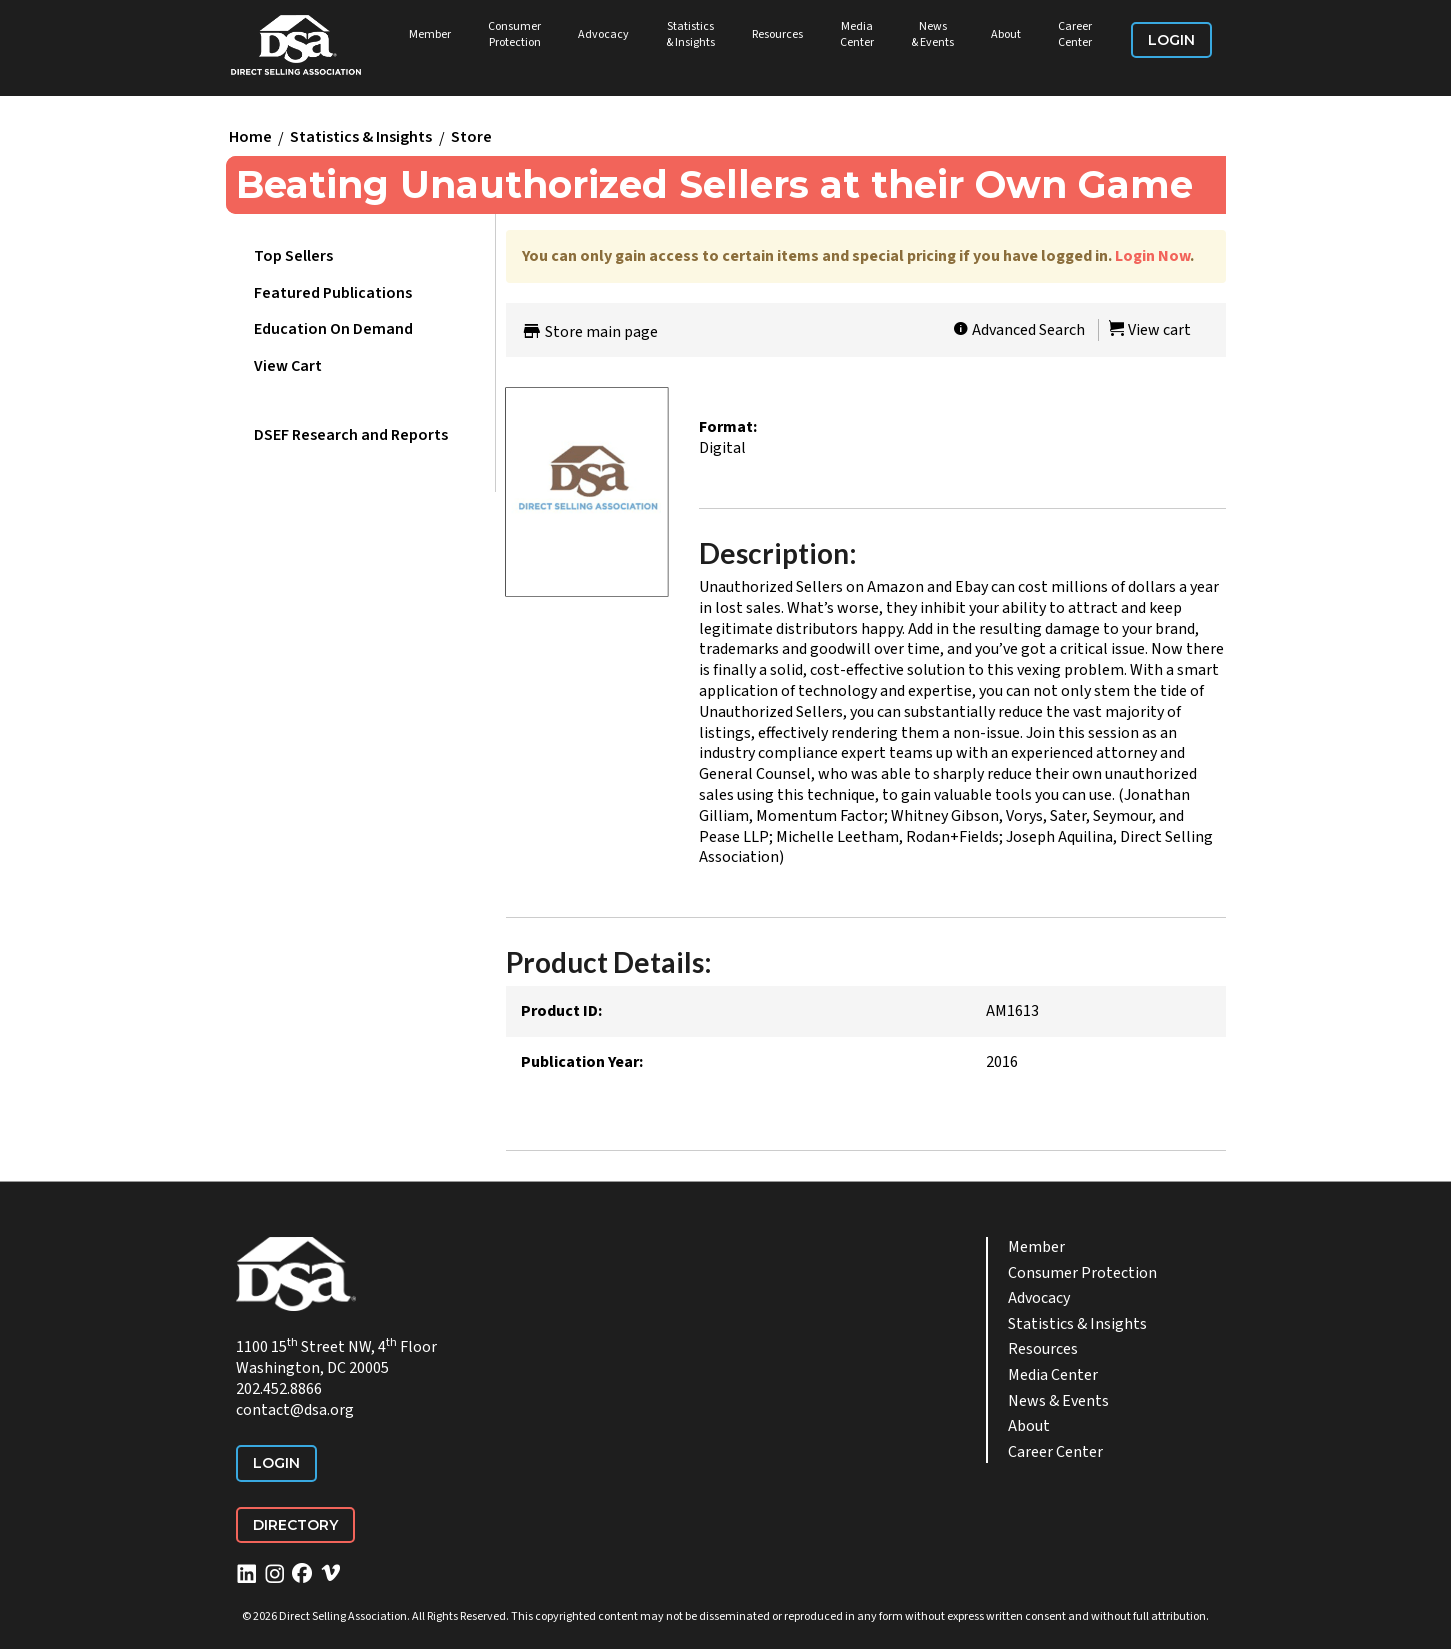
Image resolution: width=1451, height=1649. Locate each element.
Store (471, 138)
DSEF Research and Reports (351, 435)
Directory (295, 1525)
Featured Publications (333, 293)
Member (430, 34)
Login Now (1152, 256)
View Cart (288, 366)
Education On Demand (333, 329)
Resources (777, 34)
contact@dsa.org (295, 1410)
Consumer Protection (514, 34)
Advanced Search (1019, 330)
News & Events (932, 34)
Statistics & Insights (690, 34)
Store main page (589, 332)
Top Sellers (293, 256)
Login (1171, 40)
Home (250, 138)
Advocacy (603, 34)
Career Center (1075, 34)
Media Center (857, 34)
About (1006, 34)
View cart (1150, 330)
